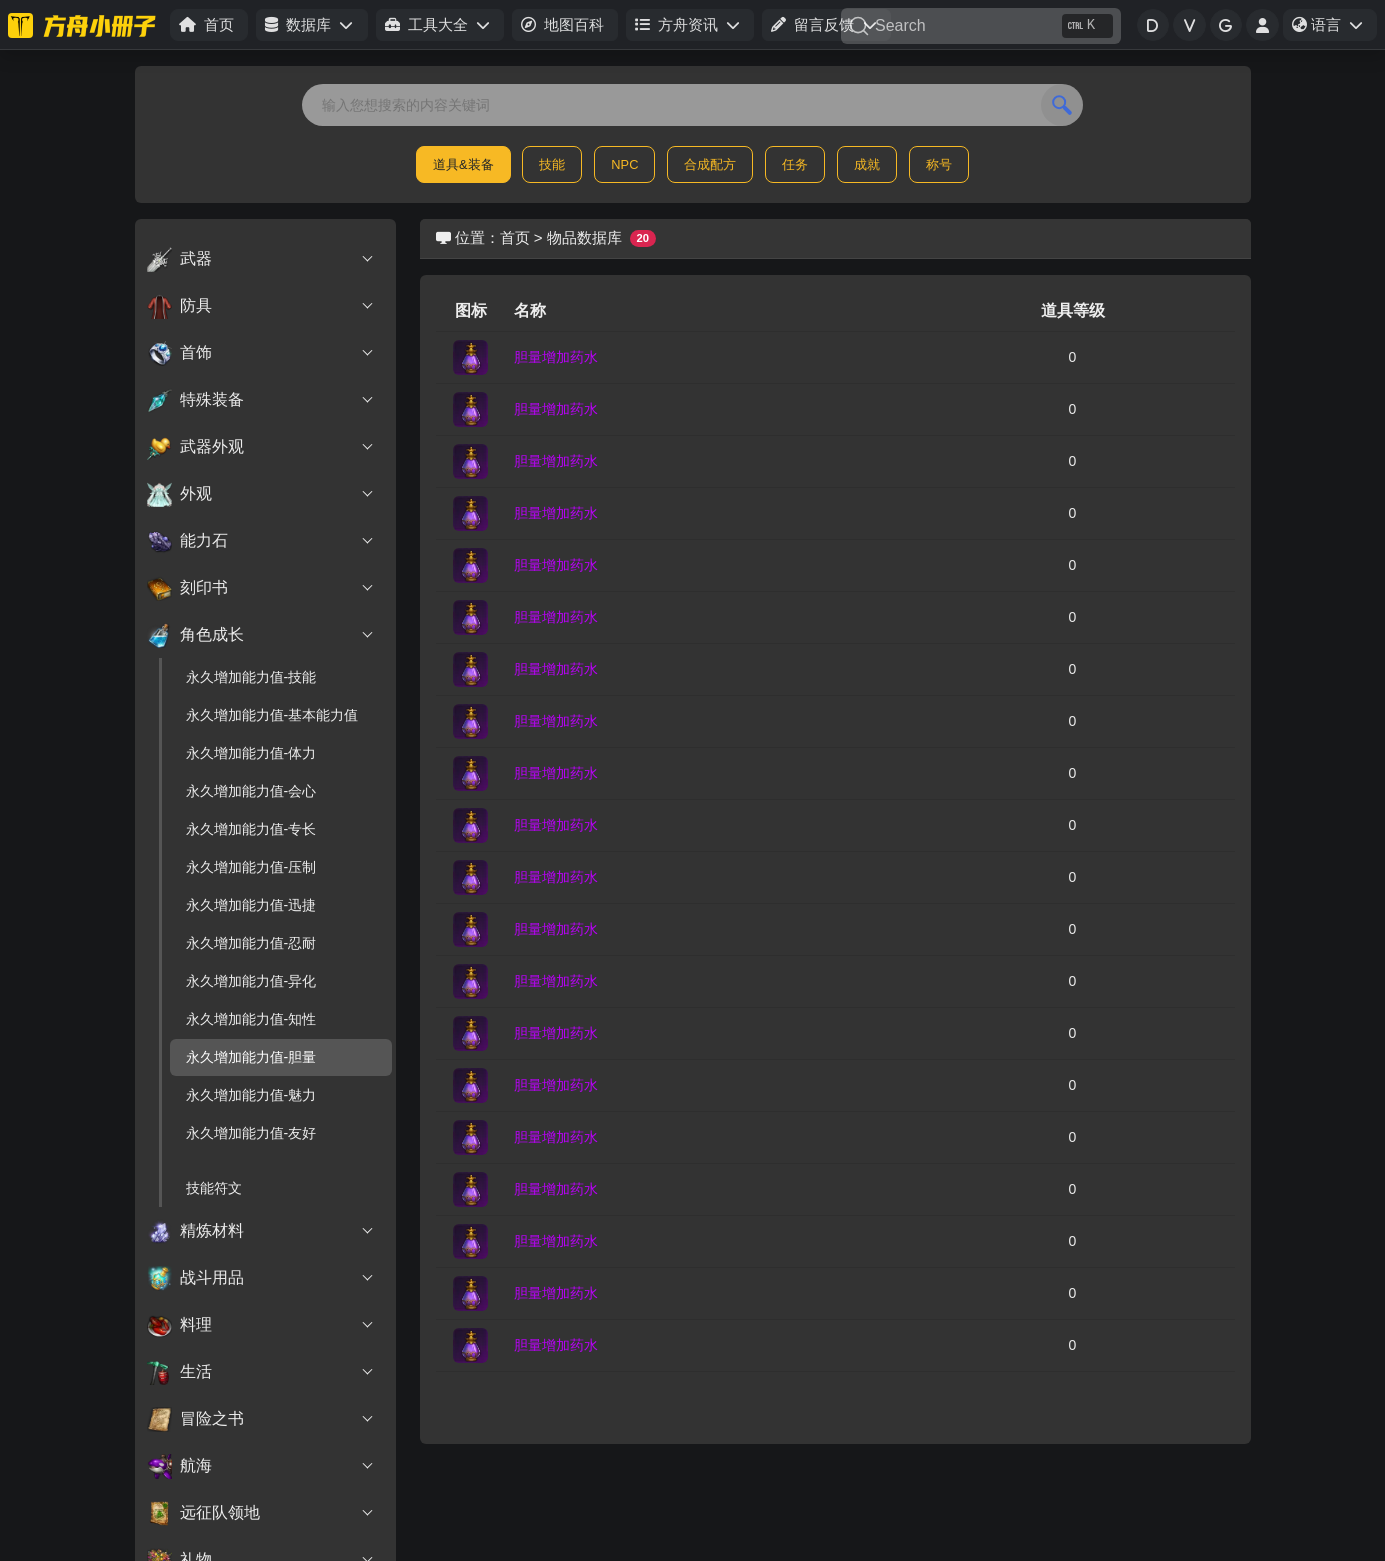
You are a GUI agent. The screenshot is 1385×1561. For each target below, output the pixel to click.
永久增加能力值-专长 (251, 829)
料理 (261, 1325)
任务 (795, 164)
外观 (261, 494)
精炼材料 (261, 1231)
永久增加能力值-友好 (251, 1133)
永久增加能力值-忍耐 (251, 943)
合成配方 (710, 164)
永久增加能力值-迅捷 (251, 905)
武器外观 (261, 447)
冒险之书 (261, 1419)
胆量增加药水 (556, 357)
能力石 (261, 541)
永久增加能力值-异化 (251, 981)
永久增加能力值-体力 (251, 753)
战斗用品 (261, 1278)
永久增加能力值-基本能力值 (272, 715)
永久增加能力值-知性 (251, 1019)
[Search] (981, 26)
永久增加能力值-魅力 (251, 1095)
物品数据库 (584, 237)
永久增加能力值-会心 (251, 791)
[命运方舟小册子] (85, 25)
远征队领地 (261, 1513)
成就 (867, 164)
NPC (624, 164)
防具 (261, 306)
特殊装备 (261, 400)
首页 (515, 237)
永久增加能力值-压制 (251, 867)
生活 (261, 1372)
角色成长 (261, 635)
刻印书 (261, 588)
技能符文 (214, 1188)
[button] (311, 25)
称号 (939, 164)
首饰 (261, 353)
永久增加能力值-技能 (251, 677)
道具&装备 (463, 164)
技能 (552, 164)
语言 (1334, 28)
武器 (261, 259)
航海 (261, 1466)
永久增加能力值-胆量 (251, 1057)
